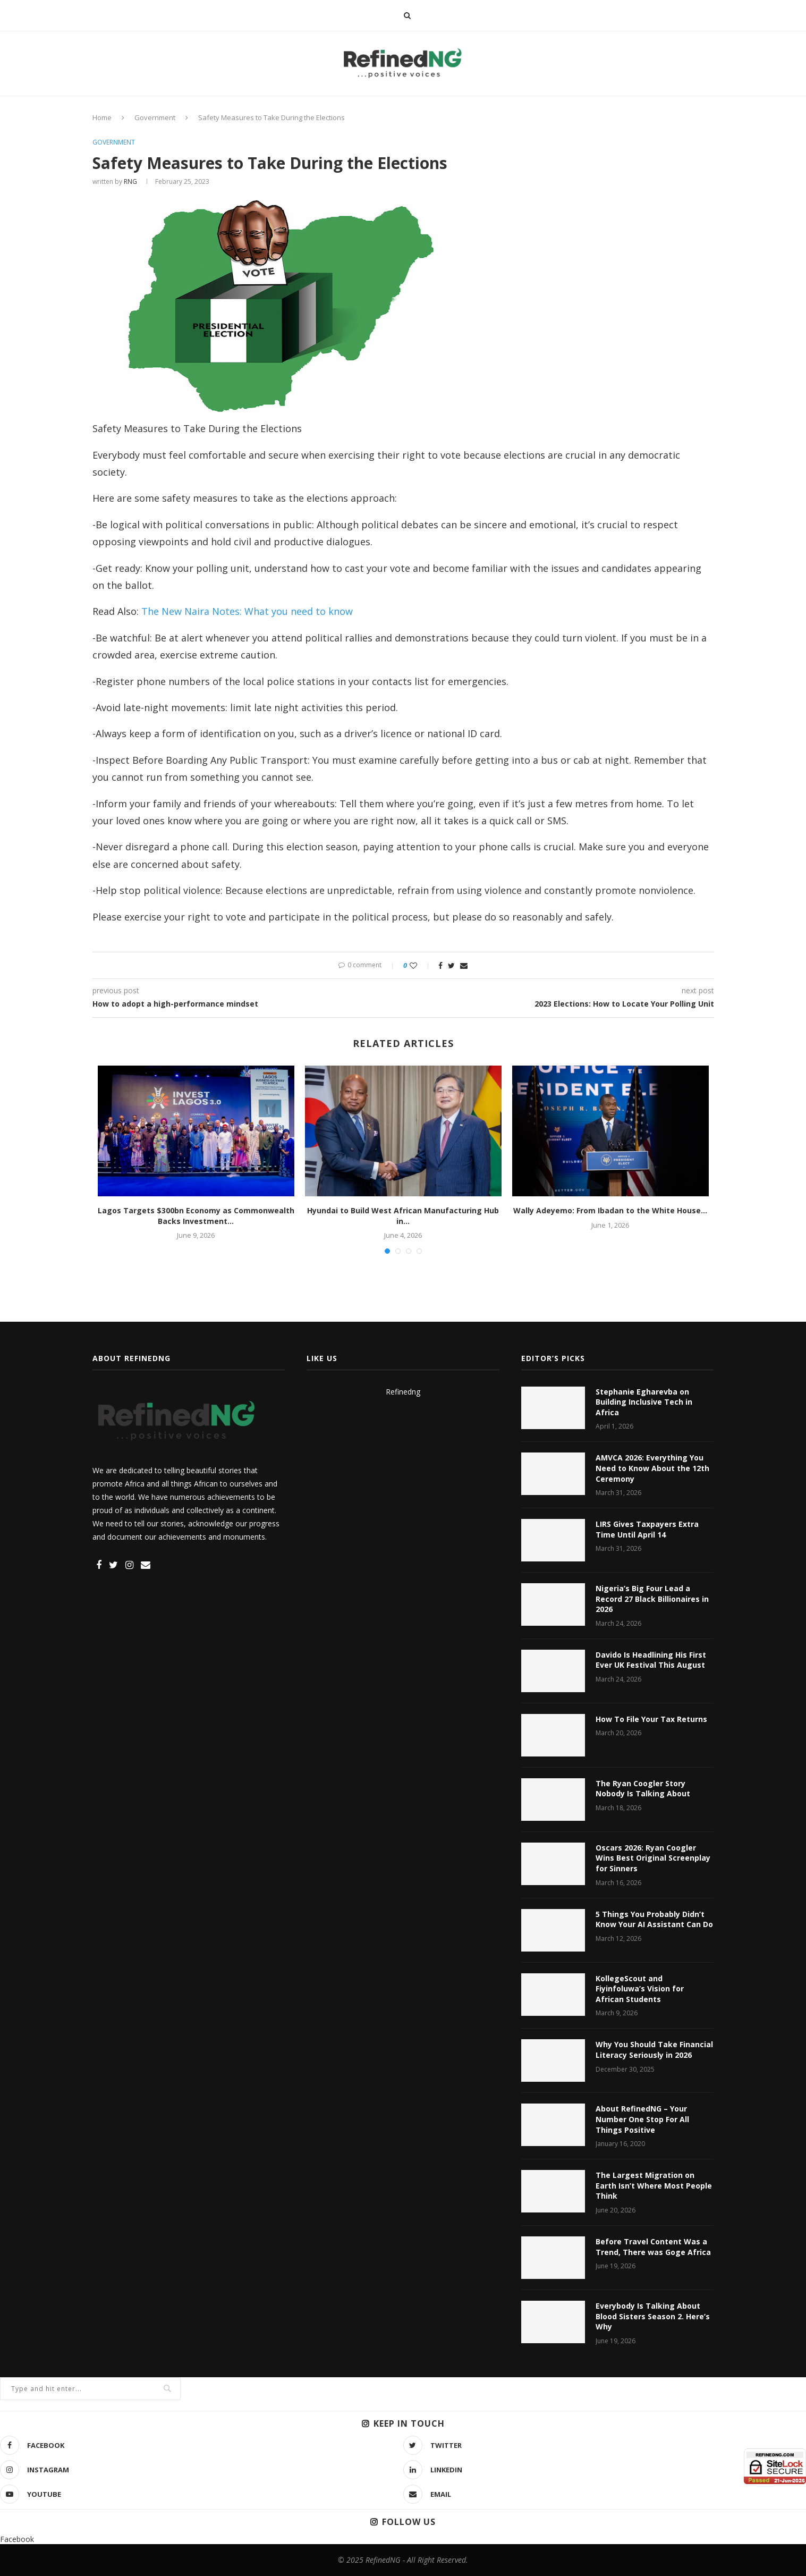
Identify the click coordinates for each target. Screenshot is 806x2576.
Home (102, 117)
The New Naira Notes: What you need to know (247, 611)
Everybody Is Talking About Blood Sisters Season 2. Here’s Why (653, 2316)
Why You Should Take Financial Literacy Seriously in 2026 (654, 2049)
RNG (130, 181)
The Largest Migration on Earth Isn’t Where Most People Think (654, 2185)
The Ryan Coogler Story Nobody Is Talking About (643, 1788)
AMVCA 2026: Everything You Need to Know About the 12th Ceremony (652, 1467)
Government (154, 117)
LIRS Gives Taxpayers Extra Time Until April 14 (647, 1529)
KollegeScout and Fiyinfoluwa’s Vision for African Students (640, 1988)
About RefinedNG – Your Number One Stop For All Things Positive (642, 2119)
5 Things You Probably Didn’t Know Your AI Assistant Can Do (654, 1919)
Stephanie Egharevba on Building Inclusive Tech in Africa (644, 1402)
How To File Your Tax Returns (651, 1719)
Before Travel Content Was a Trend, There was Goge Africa (653, 2246)
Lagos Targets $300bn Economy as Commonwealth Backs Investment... (196, 1215)
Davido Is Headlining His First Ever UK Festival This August (651, 1660)
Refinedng (403, 1392)
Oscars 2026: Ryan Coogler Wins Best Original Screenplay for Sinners (653, 1858)
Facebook (17, 2539)
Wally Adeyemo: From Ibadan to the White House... (610, 1210)
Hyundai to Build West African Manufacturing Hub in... (403, 1215)
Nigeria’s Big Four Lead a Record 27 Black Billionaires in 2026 (652, 1598)
